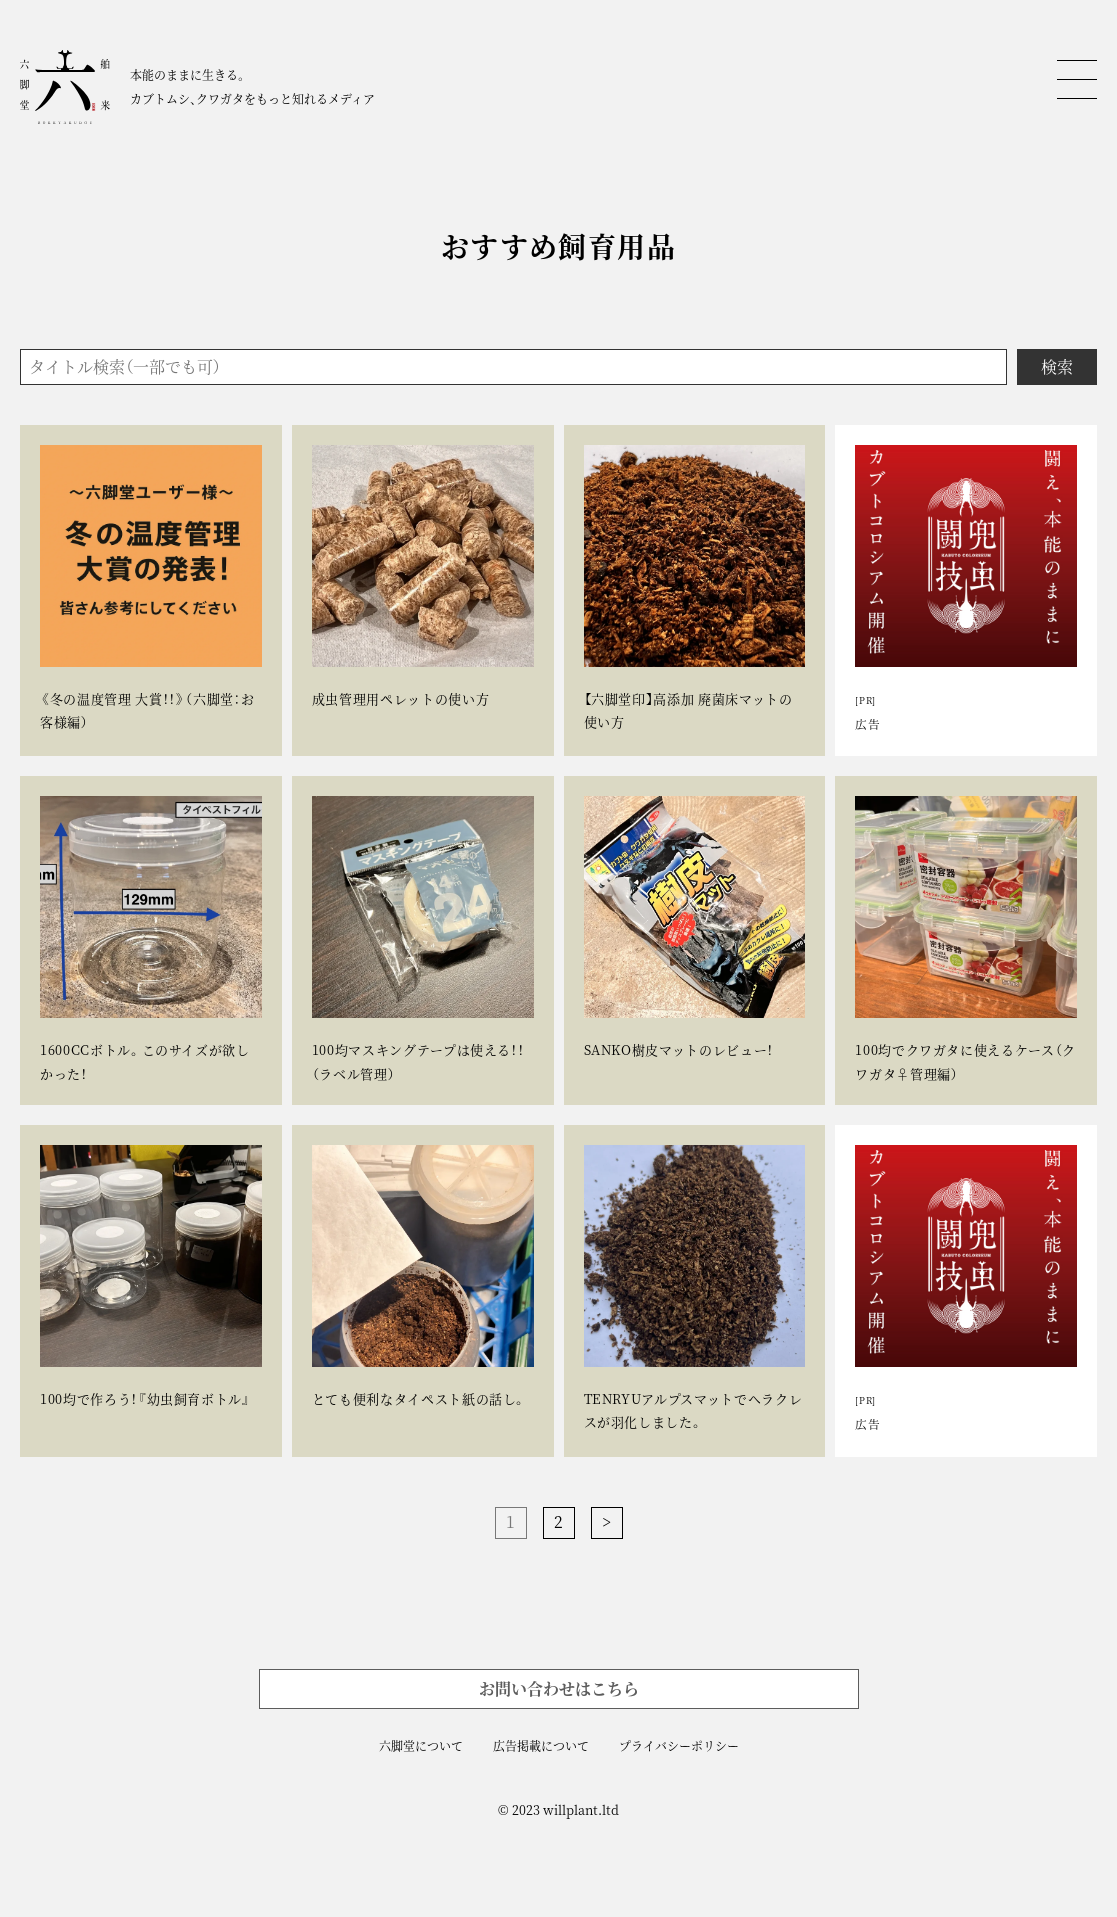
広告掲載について (541, 1745)
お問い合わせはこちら (559, 1688)
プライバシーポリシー (679, 1745)
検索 (1057, 366)
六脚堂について (421, 1745)
